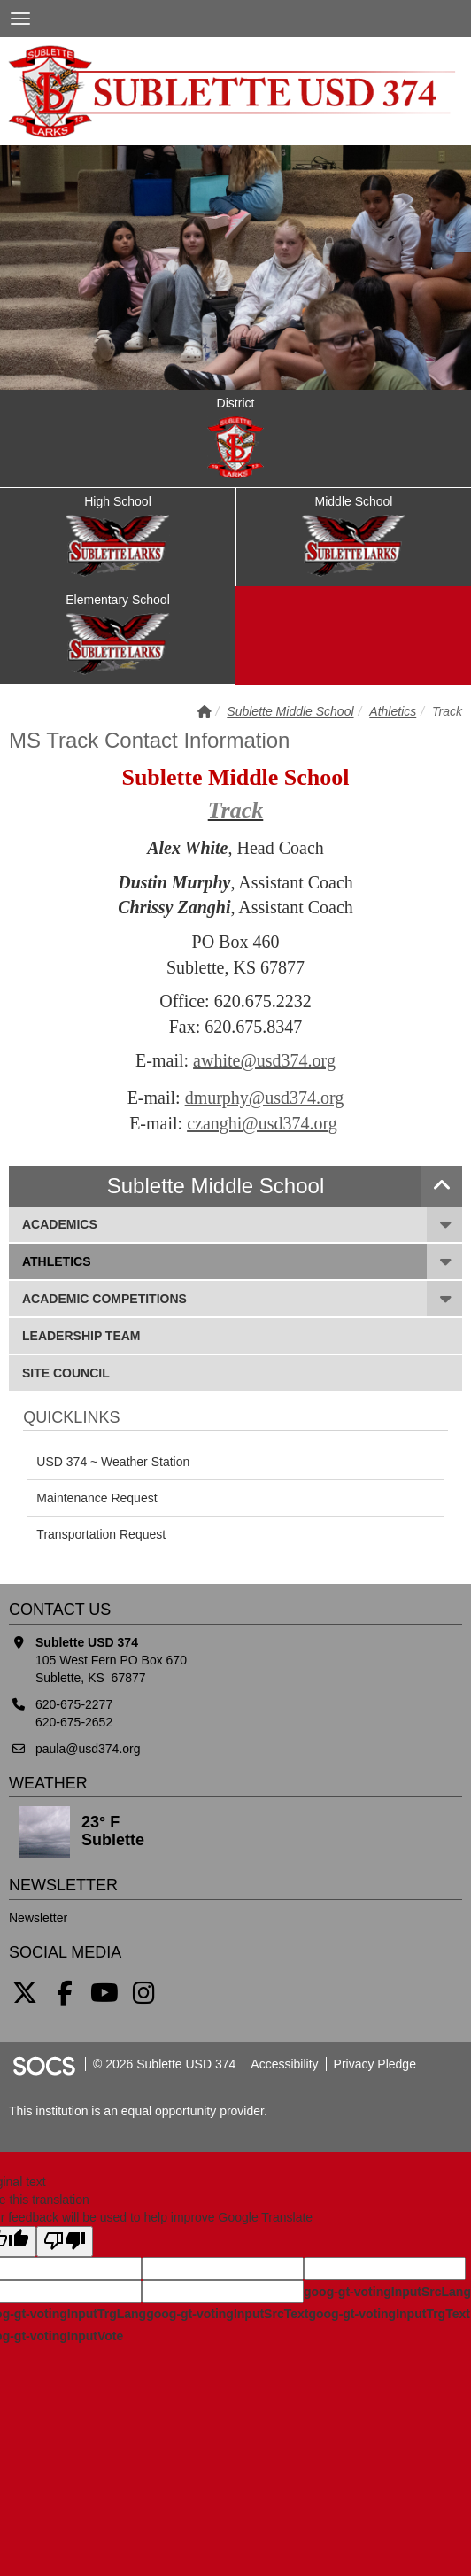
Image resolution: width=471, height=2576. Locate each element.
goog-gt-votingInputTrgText (388, 2314)
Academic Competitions (104, 1297)
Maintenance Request (96, 1498)
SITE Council (65, 1371)
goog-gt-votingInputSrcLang (387, 2292)
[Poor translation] (64, 2241)
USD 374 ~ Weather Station (112, 1462)
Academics (59, 1222)
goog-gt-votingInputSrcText (227, 2314)
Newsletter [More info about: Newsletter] (38, 1918)
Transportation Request (101, 1534)
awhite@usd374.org (264, 1060)
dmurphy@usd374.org (264, 1097)
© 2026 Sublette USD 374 (164, 2064)
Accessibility (284, 2064)
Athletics (392, 711)
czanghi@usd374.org (262, 1123)
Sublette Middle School (290, 711)
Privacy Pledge (375, 2064)
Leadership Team (81, 1334)
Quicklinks (71, 1417)
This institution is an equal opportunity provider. (138, 2111)
